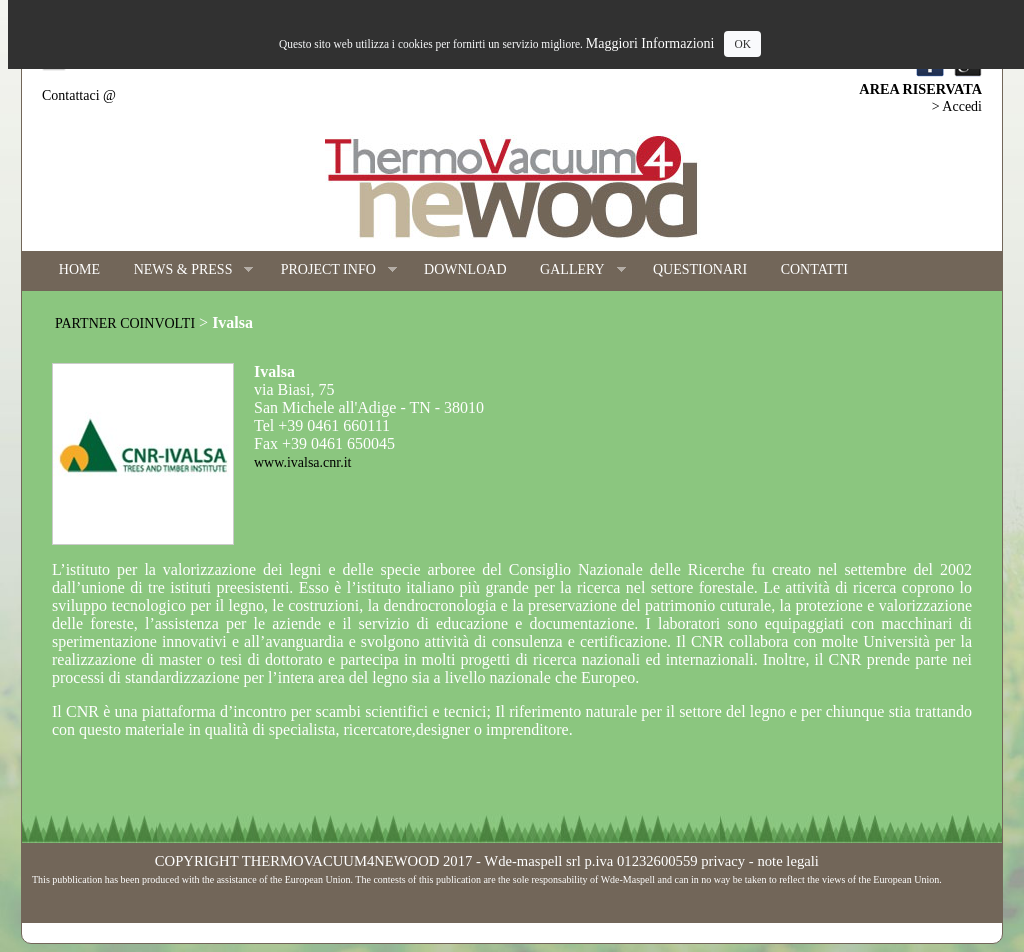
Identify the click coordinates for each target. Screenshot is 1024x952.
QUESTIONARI (700, 269)
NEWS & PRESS (185, 270)
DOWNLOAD (465, 269)
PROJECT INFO (330, 270)
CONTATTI (814, 269)
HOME (79, 269)
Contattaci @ (79, 95)
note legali (787, 861)
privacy (723, 861)
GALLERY (574, 270)
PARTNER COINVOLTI (125, 323)
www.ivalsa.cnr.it (302, 462)
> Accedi (957, 106)
